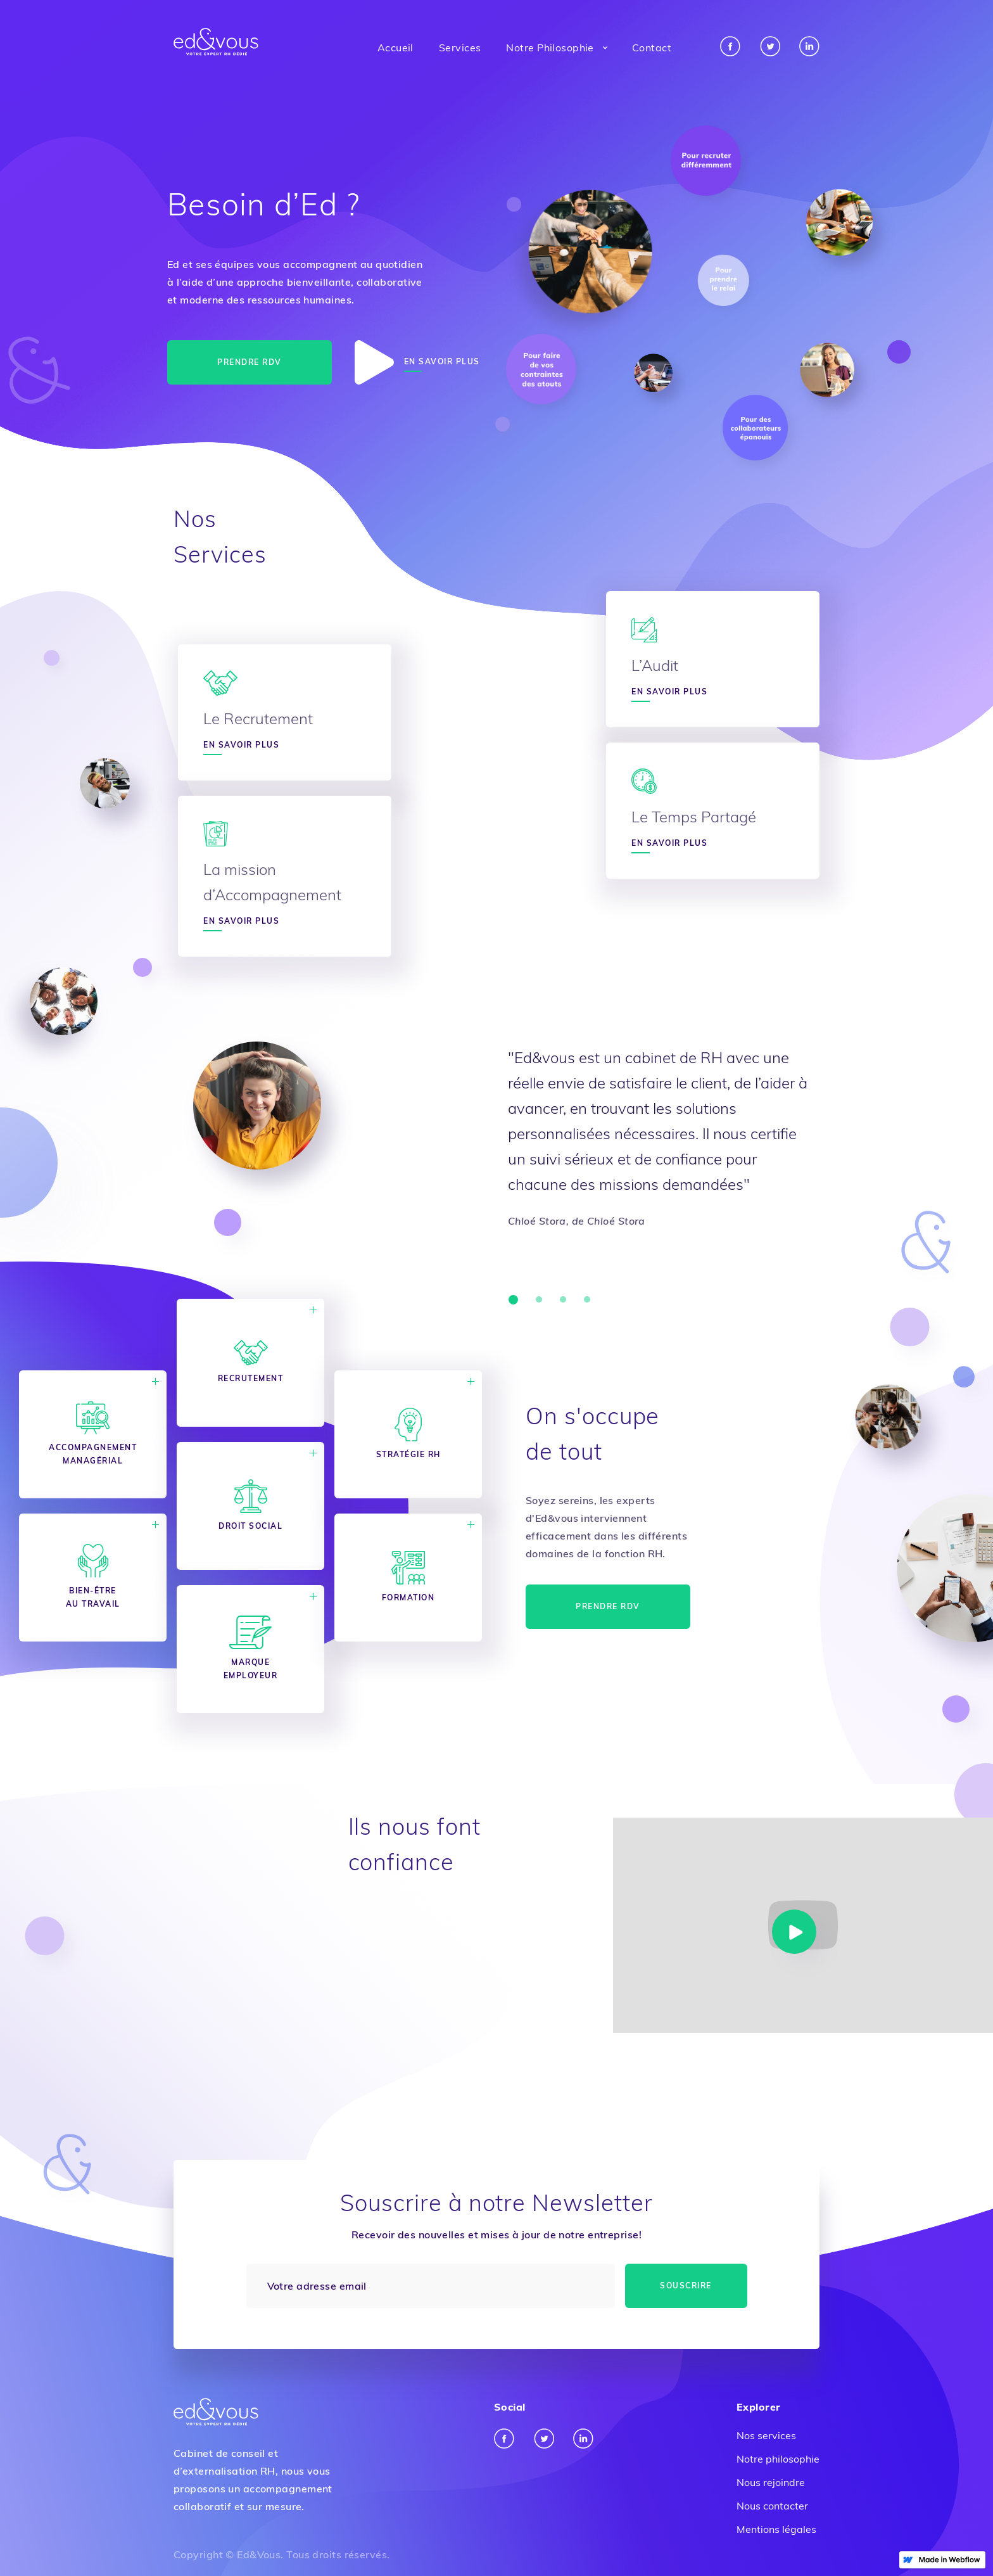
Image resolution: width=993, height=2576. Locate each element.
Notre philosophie (778, 2458)
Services (460, 47)
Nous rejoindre (771, 2482)
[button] (556, 48)
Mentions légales (776, 2529)
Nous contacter (772, 2505)
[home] (216, 42)
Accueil (395, 47)
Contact (651, 47)
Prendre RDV (249, 362)
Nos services (766, 2435)
